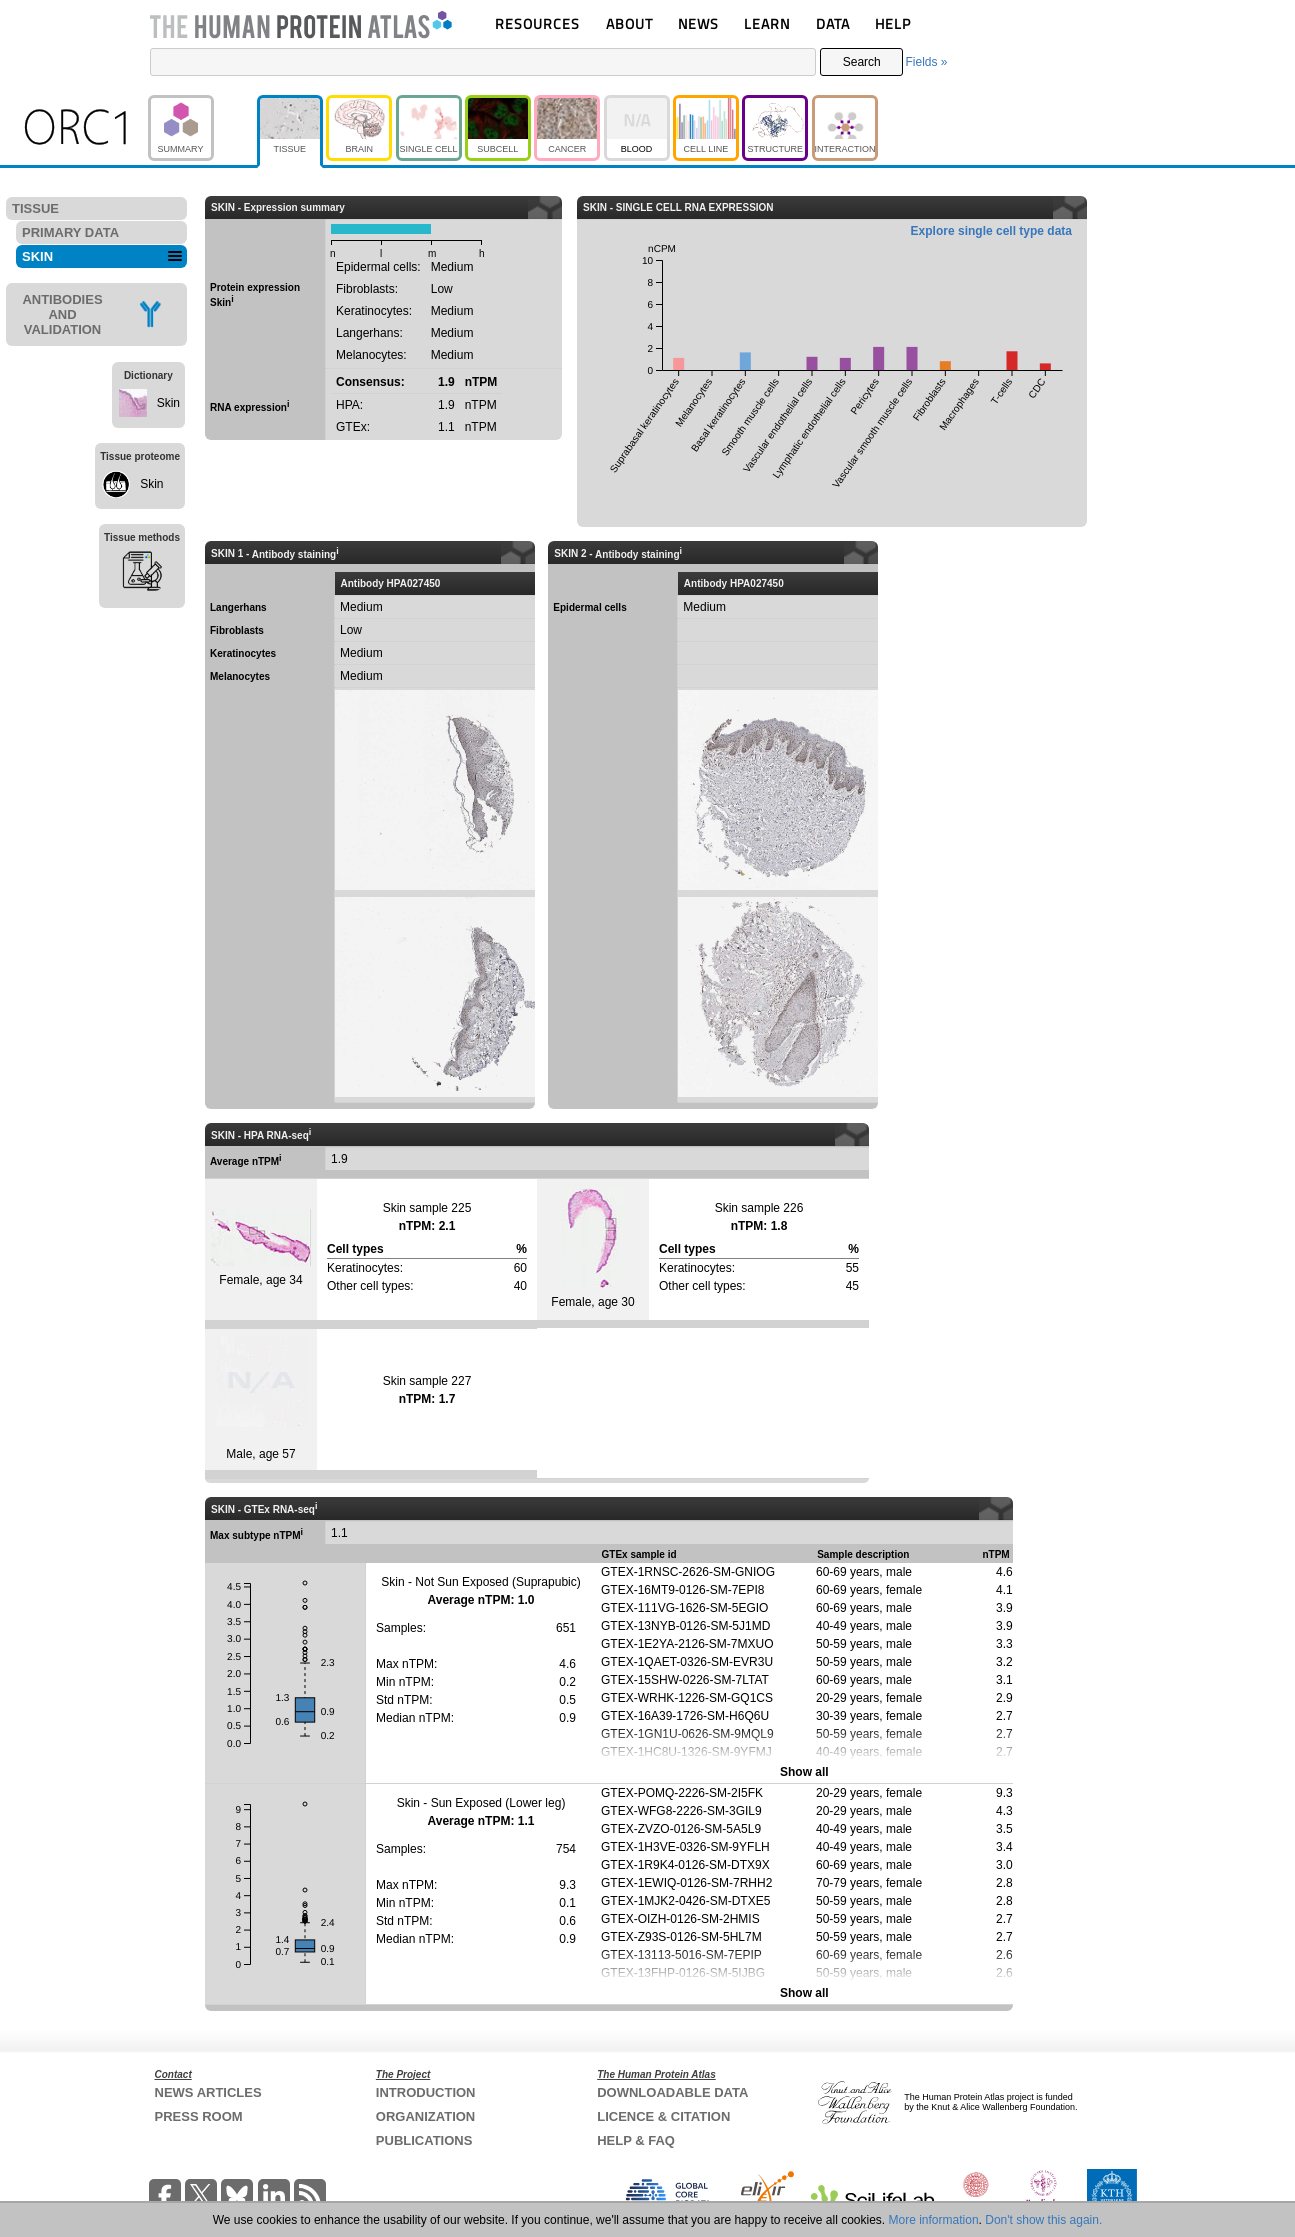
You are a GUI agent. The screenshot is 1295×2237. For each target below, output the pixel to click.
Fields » (926, 62)
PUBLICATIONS (424, 2140)
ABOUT (629, 23)
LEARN (767, 23)
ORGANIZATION (425, 2116)
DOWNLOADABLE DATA (672, 2092)
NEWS (698, 23)
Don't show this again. (1043, 2220)
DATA (833, 23)
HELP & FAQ (636, 2140)
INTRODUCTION (426, 2092)
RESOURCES (537, 23)
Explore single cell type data (991, 231)
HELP (893, 23)
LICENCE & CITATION (663, 2116)
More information (934, 2220)
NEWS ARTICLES (208, 2092)
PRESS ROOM (199, 2116)
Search (862, 62)
